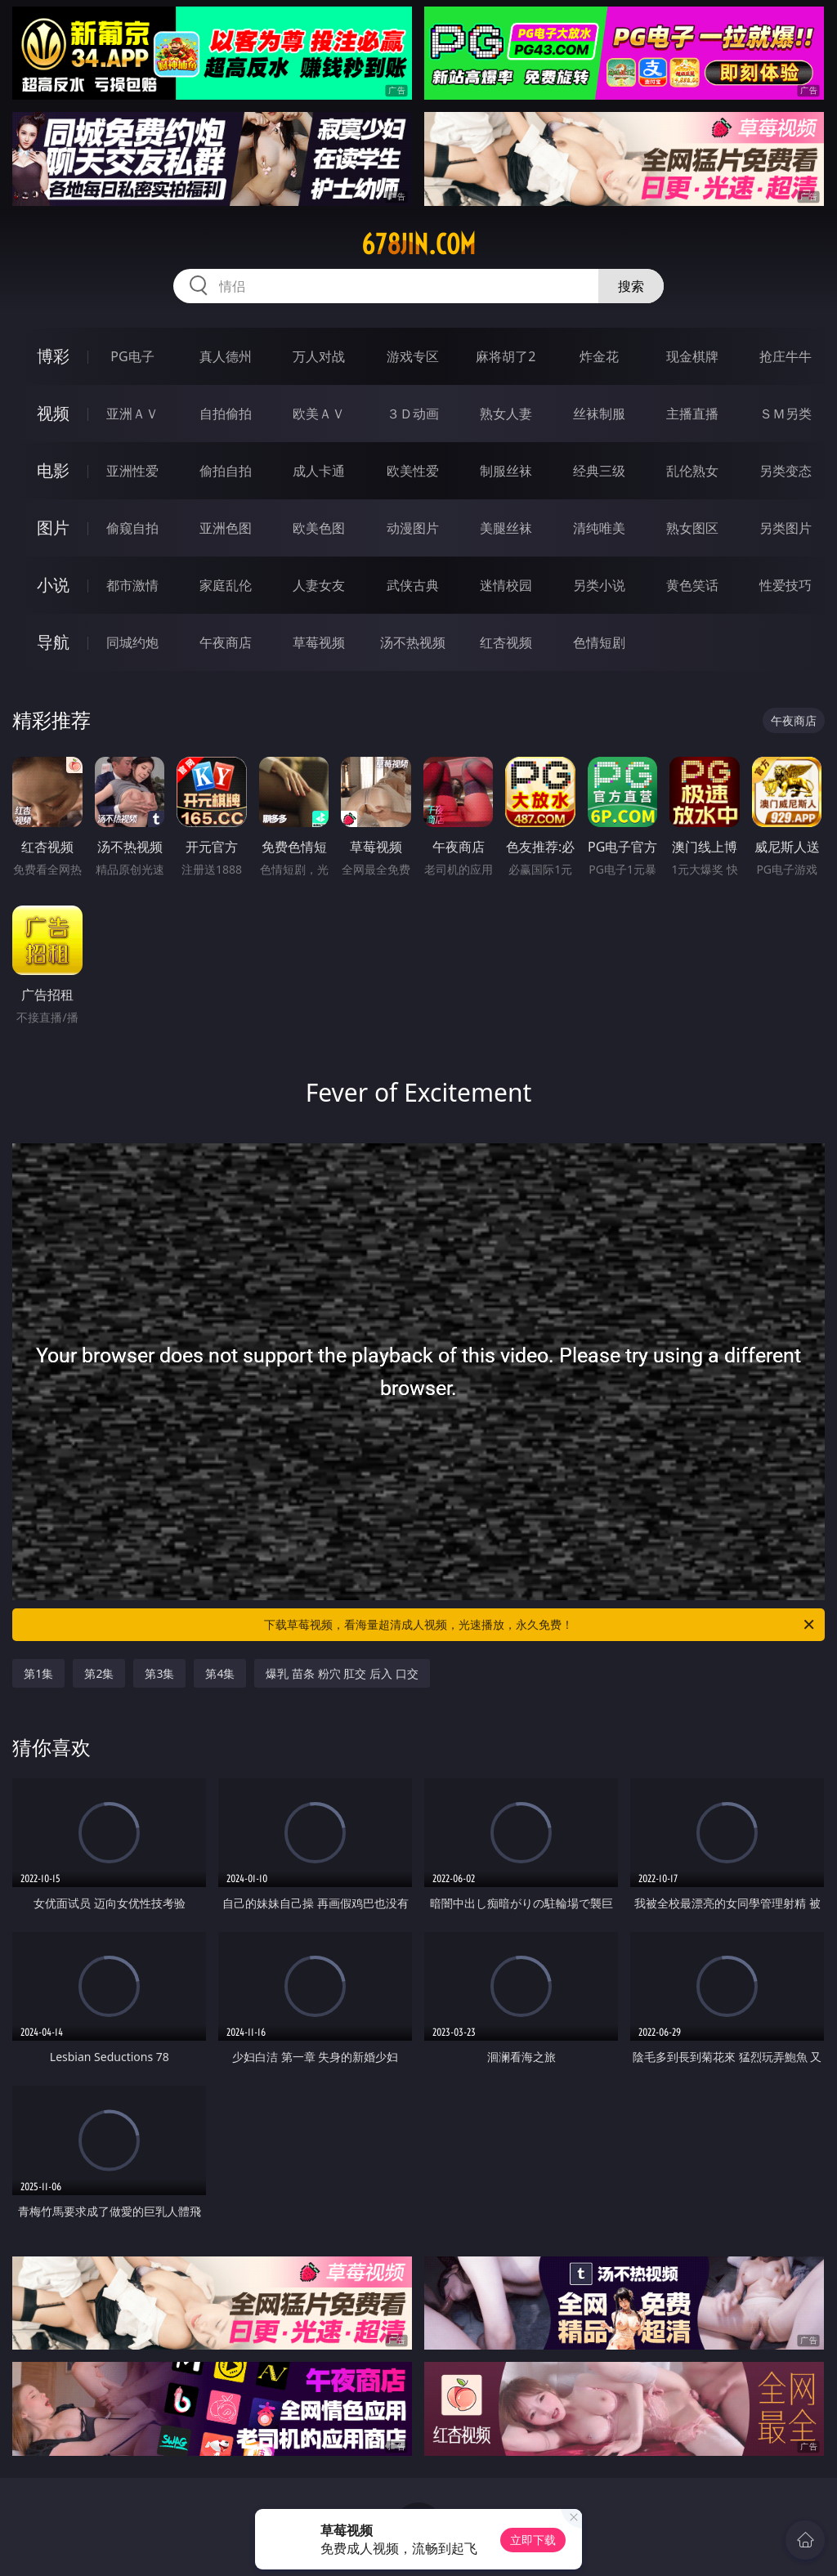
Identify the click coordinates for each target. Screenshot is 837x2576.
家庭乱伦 (225, 585)
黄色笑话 (692, 585)
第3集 (159, 1673)
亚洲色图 (225, 528)
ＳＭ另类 (785, 414)
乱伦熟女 (692, 471)
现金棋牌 (692, 356)
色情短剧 (599, 642)
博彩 (53, 356)
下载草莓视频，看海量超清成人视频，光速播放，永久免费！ (540, 1625)
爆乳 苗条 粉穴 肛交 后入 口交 (342, 1673)
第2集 (99, 1673)
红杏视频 (506, 642)
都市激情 (132, 585)
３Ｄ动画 (413, 414)
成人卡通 (319, 471)
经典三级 (599, 471)
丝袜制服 (599, 414)
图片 (53, 528)
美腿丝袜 (506, 528)
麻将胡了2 (505, 356)
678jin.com (418, 244)
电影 (53, 470)
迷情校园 (506, 585)
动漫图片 (413, 528)
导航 (53, 642)
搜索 (631, 286)
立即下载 (533, 2539)
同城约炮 (132, 642)
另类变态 (785, 471)
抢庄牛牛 (785, 356)
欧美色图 (319, 528)
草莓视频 (319, 642)
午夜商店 (225, 642)
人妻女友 (319, 585)
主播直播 (692, 414)
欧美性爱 (413, 471)
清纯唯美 (599, 528)
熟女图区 (692, 528)
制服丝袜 (506, 471)
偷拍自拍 (225, 471)
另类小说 (599, 585)
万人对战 (319, 356)
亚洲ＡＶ (132, 414)
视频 (53, 413)
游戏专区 (413, 356)
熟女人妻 (506, 414)
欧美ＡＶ (319, 414)
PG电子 (132, 356)
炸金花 (599, 356)
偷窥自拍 (132, 528)
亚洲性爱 (132, 471)
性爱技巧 (785, 585)
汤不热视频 (412, 642)
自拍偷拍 (225, 414)
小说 (53, 585)
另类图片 (785, 528)
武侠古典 (413, 585)
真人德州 (225, 356)
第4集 (220, 1673)
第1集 (38, 1673)
